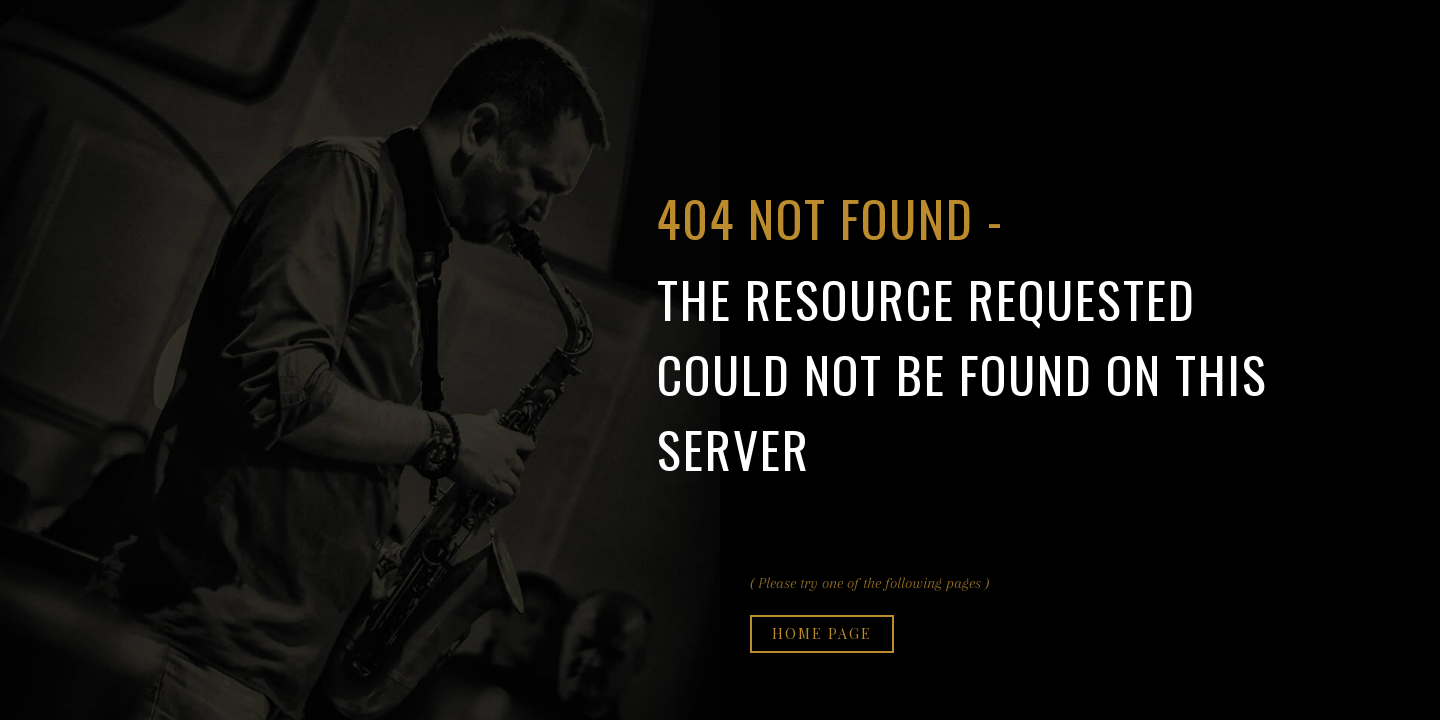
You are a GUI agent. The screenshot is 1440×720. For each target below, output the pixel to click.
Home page (822, 633)
